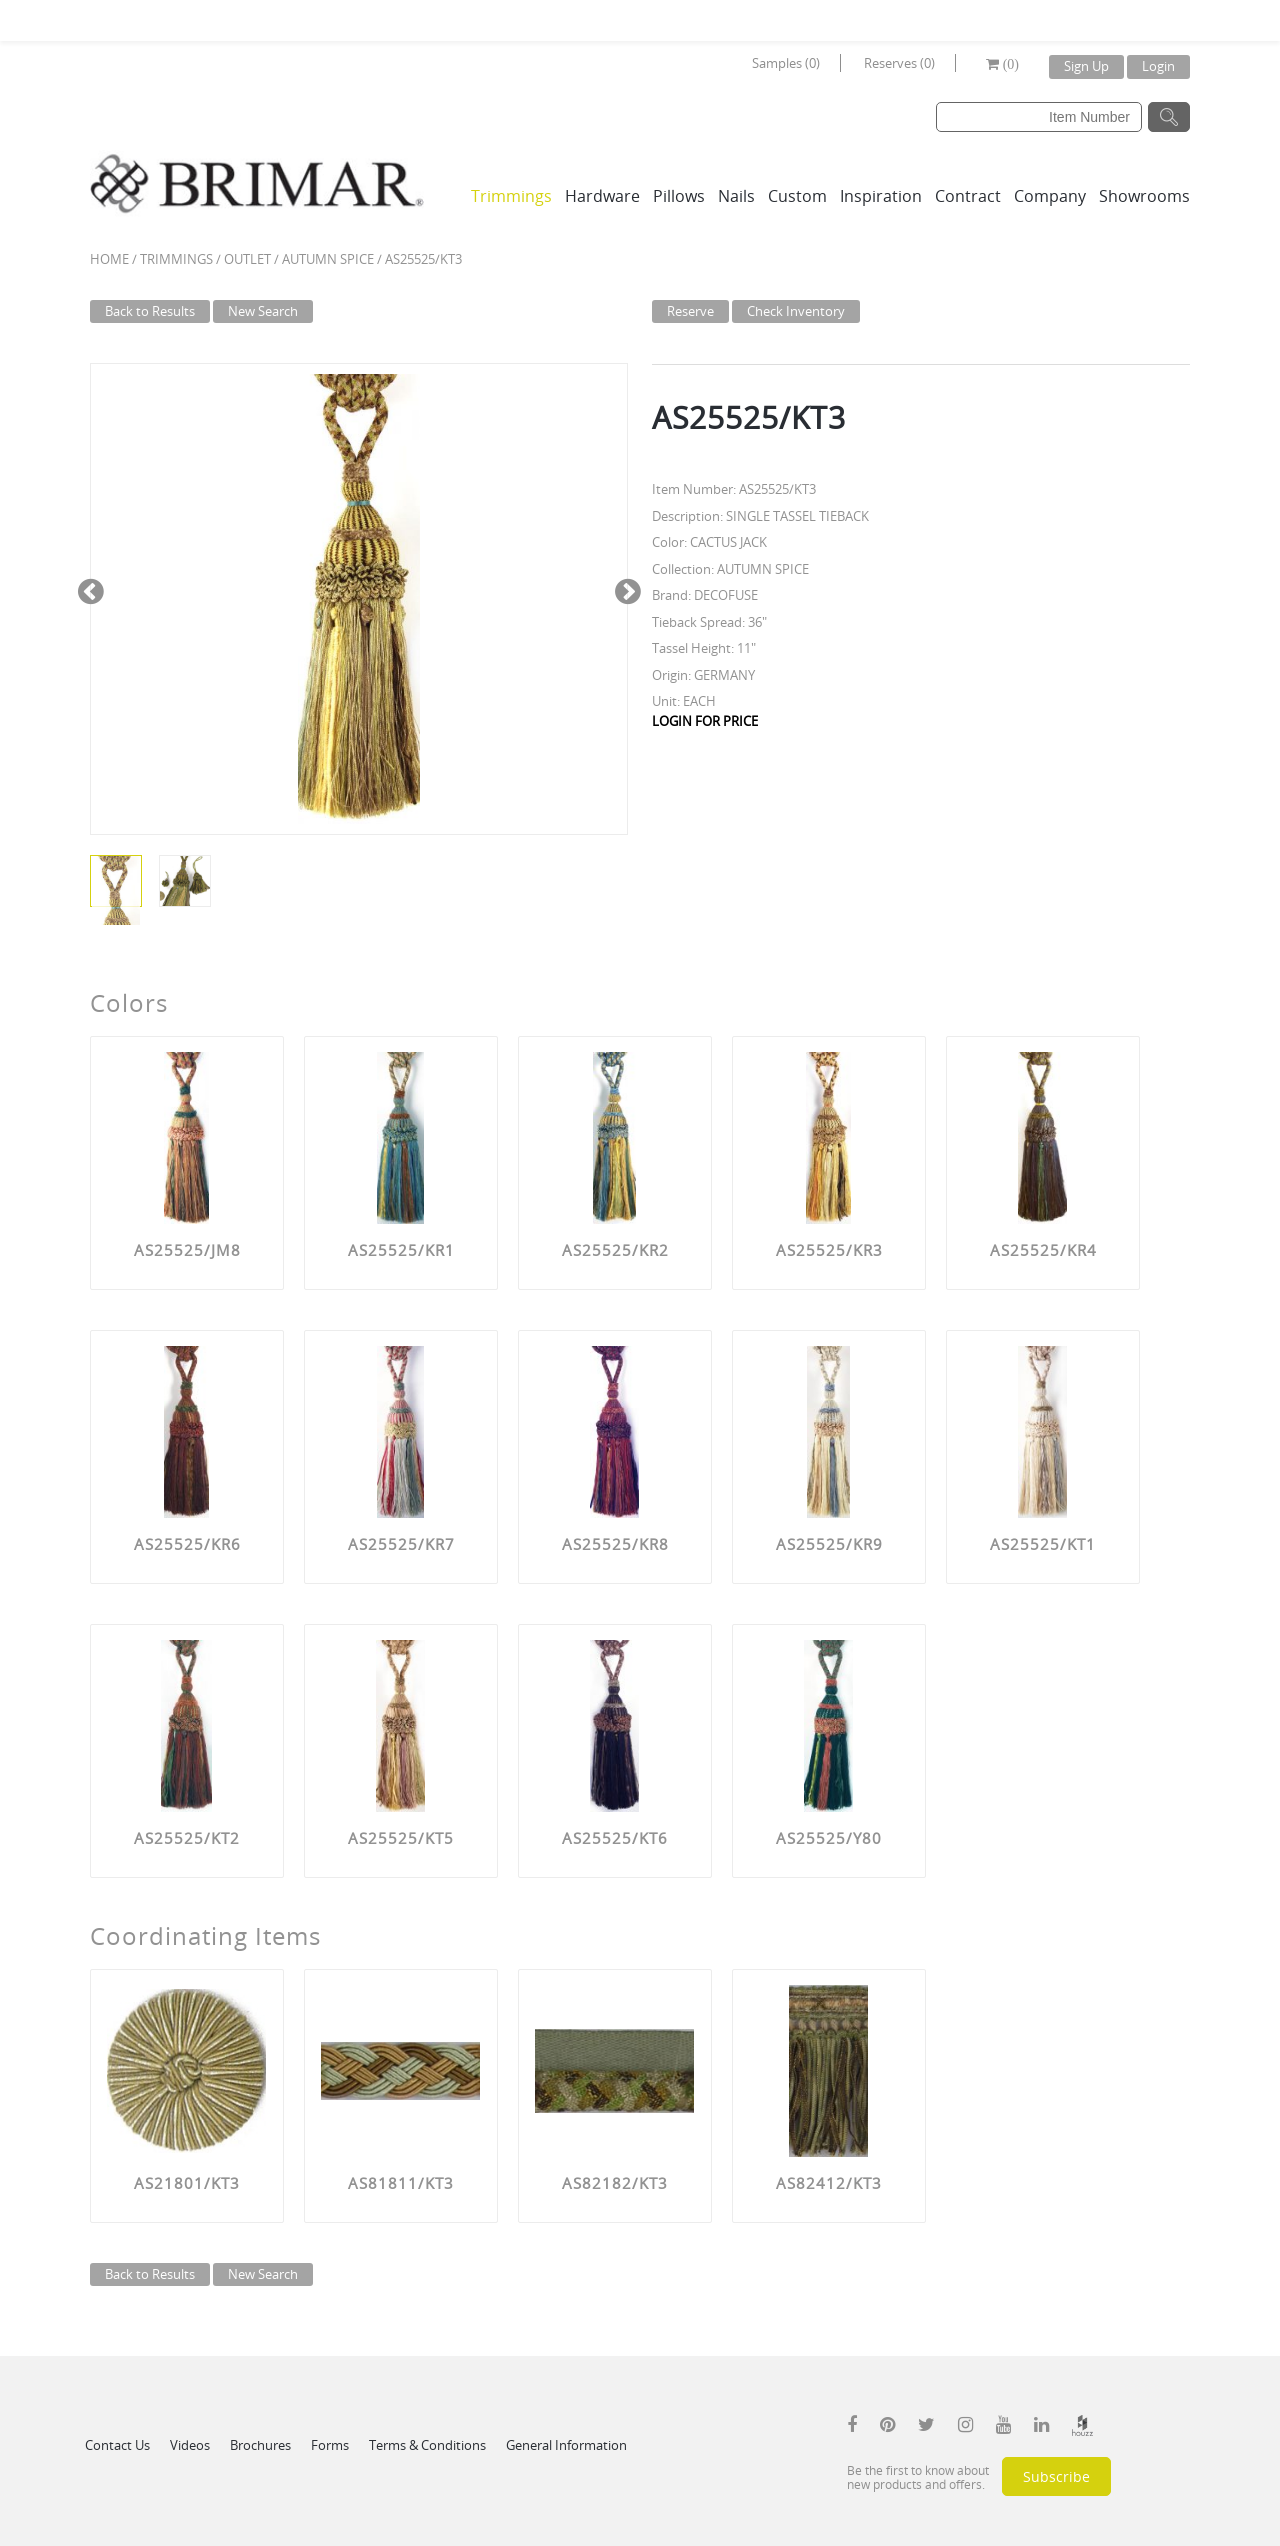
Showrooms (1144, 196)
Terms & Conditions (427, 2445)
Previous (90, 589)
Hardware (602, 196)
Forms (330, 2445)
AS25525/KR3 (829, 1250)
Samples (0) (786, 63)
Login (1158, 66)
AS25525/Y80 (829, 1838)
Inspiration (881, 196)
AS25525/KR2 (615, 1250)
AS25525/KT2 (187, 1838)
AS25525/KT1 (1043, 1544)
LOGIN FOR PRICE (705, 721)
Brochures (260, 2445)
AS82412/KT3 (829, 2183)
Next (627, 589)
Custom (797, 196)
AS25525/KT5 (401, 1838)
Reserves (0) (899, 63)
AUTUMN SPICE (328, 259)
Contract (968, 196)
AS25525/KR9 (829, 1544)
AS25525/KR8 (615, 1544)
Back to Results (150, 311)
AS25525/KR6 (187, 1544)
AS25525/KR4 (1043, 1250)
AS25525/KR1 (401, 1250)
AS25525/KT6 (615, 1838)
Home (109, 259)
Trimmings (511, 196)
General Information (566, 2445)
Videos (190, 2445)
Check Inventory (796, 311)
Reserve (690, 311)
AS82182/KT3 (615, 2183)
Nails (736, 196)
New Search (263, 311)
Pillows (679, 196)
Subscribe (1056, 2476)
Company (1050, 196)
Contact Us (117, 2445)
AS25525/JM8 (187, 1250)
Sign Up (1086, 66)
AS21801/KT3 (187, 2183)
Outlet (247, 259)
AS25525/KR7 (401, 1544)
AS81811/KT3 (401, 2183)
